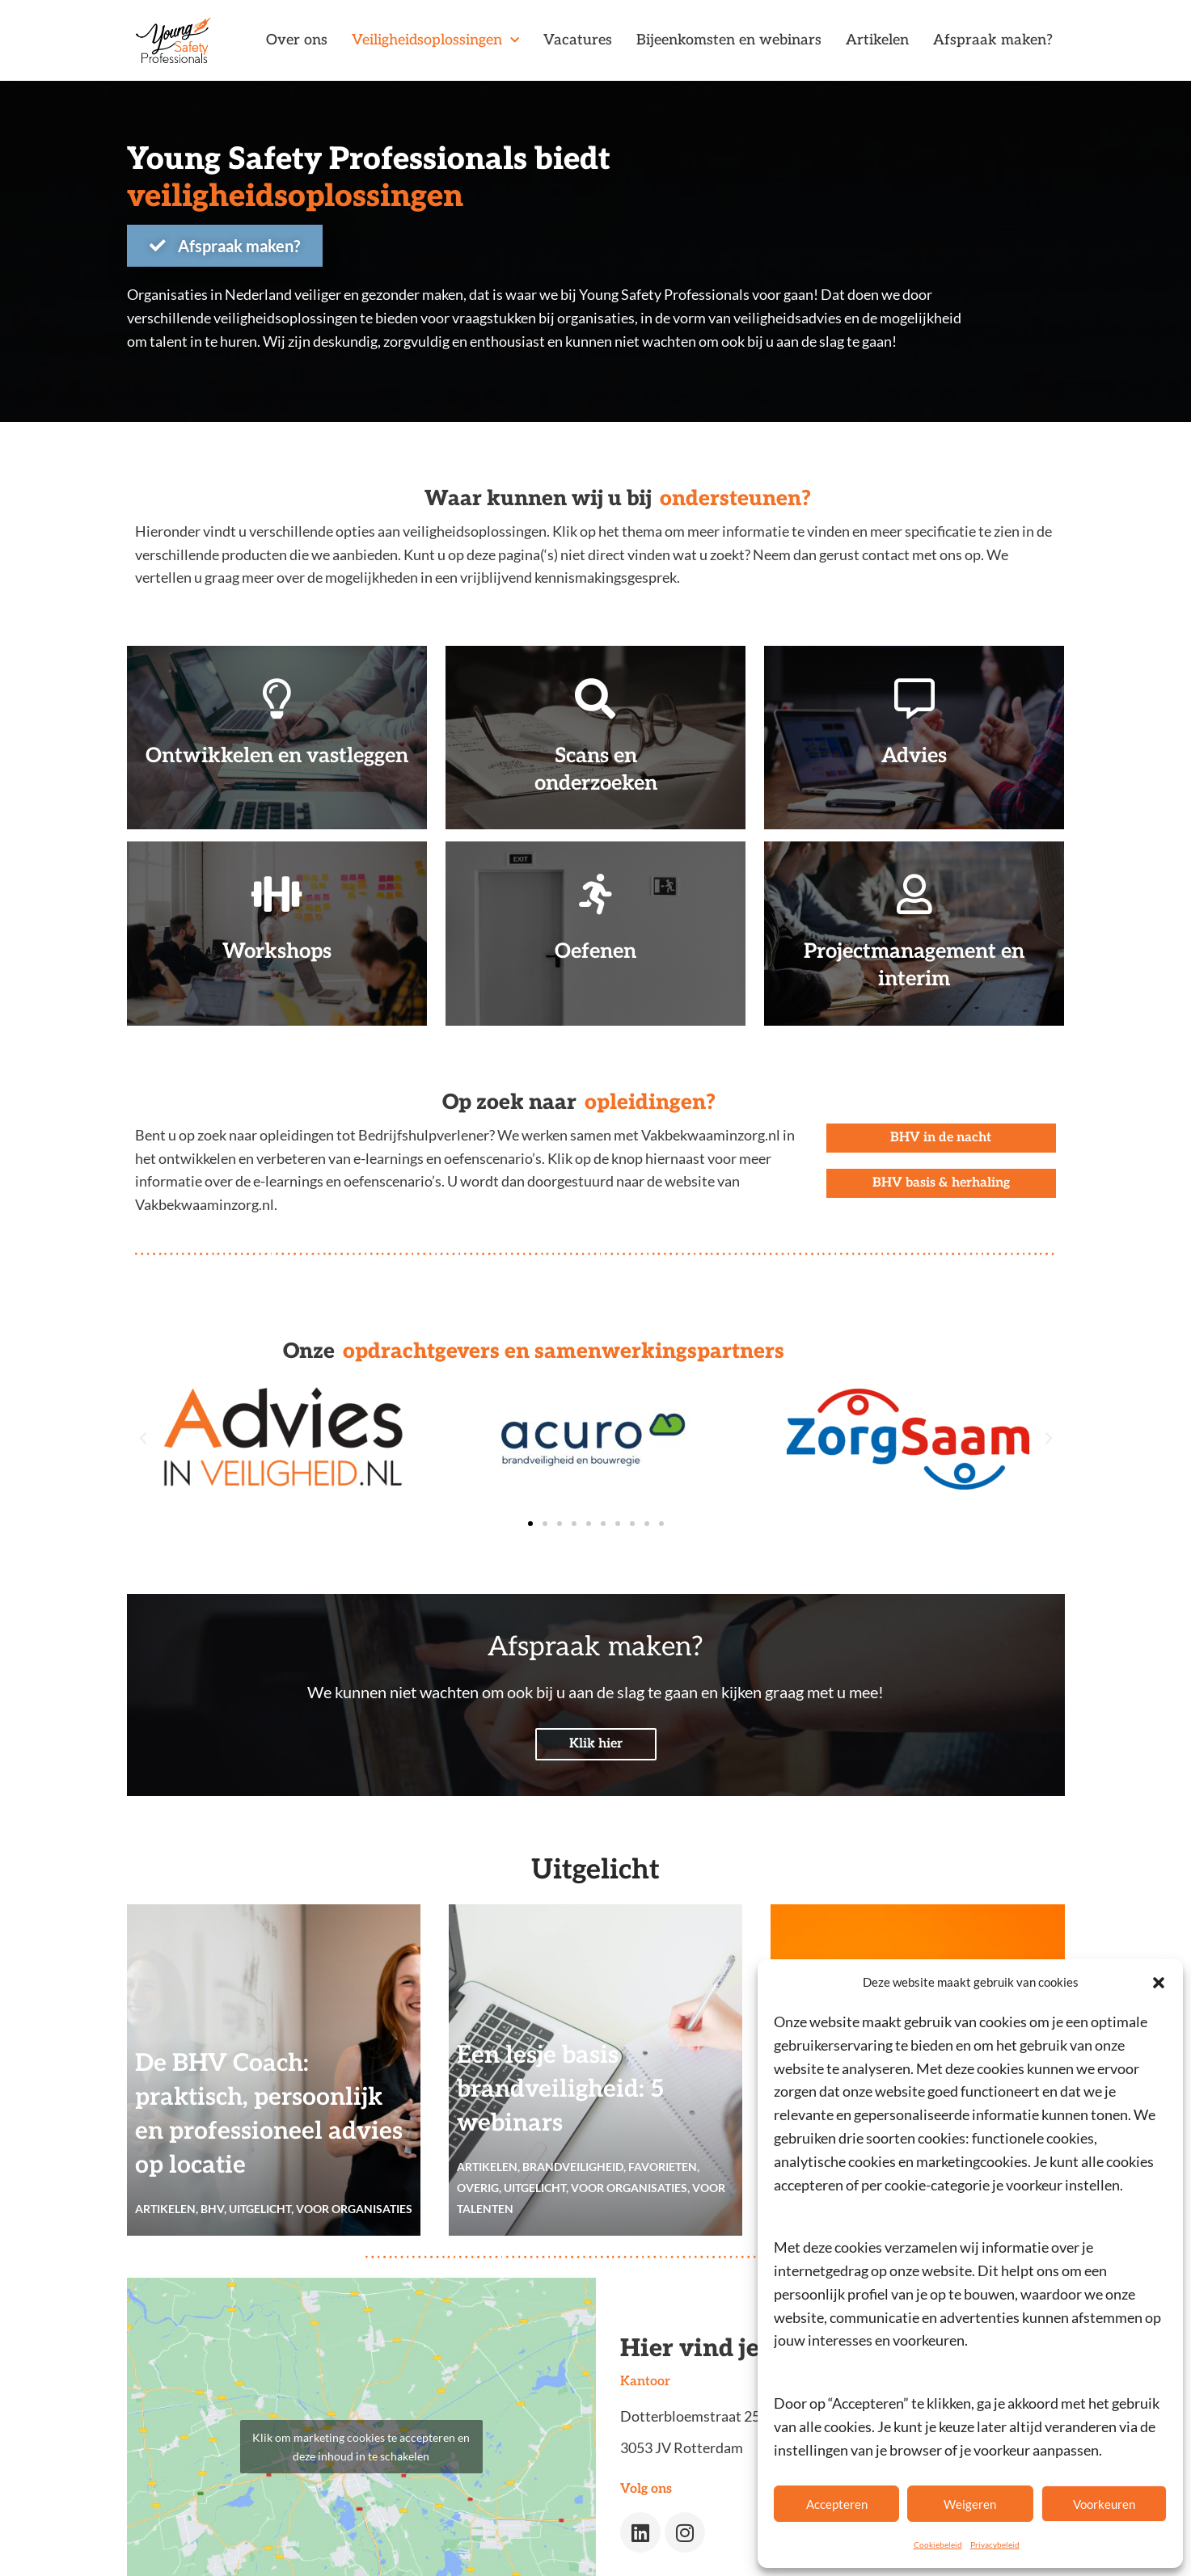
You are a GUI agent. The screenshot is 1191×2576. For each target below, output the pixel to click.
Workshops (277, 949)
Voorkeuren (1104, 2504)
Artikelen (877, 40)
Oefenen (595, 949)
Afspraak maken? (993, 40)
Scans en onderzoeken (595, 767)
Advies (914, 753)
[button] (1159, 1983)
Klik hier (596, 1742)
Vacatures (577, 40)
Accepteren (837, 2504)
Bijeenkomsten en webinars (728, 40)
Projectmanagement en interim (914, 962)
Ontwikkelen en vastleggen (276, 767)
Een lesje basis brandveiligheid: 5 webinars (561, 2087)
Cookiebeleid (938, 2544)
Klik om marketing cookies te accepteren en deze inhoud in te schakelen (361, 2444)
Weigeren (970, 2504)
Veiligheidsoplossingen (435, 40)
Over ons (296, 40)
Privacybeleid (995, 2544)
